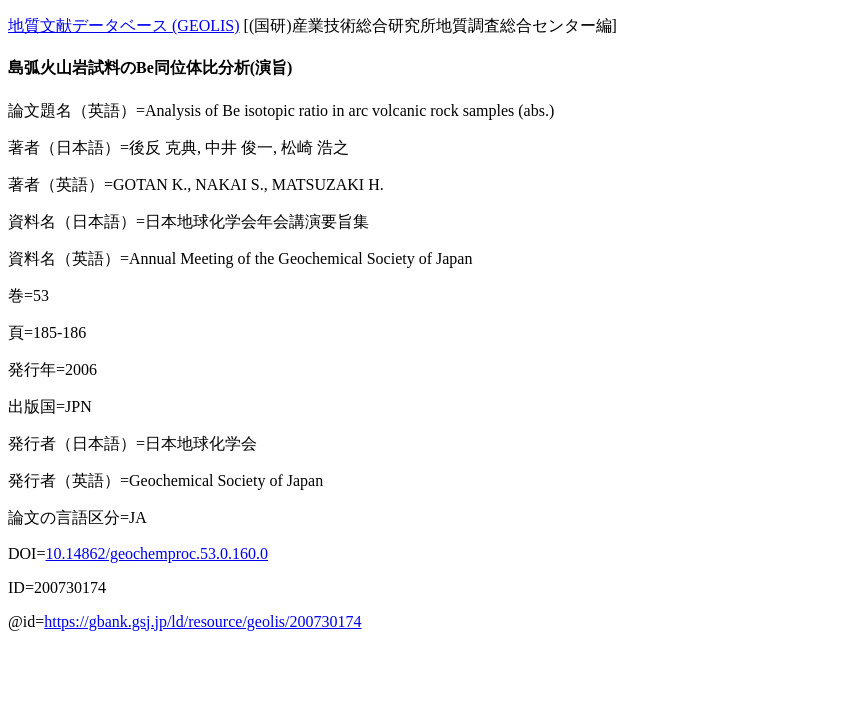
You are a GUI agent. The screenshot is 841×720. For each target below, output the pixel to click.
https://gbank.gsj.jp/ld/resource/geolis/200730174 (202, 621)
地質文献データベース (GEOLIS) (124, 25)
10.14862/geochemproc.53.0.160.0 (156, 553)
